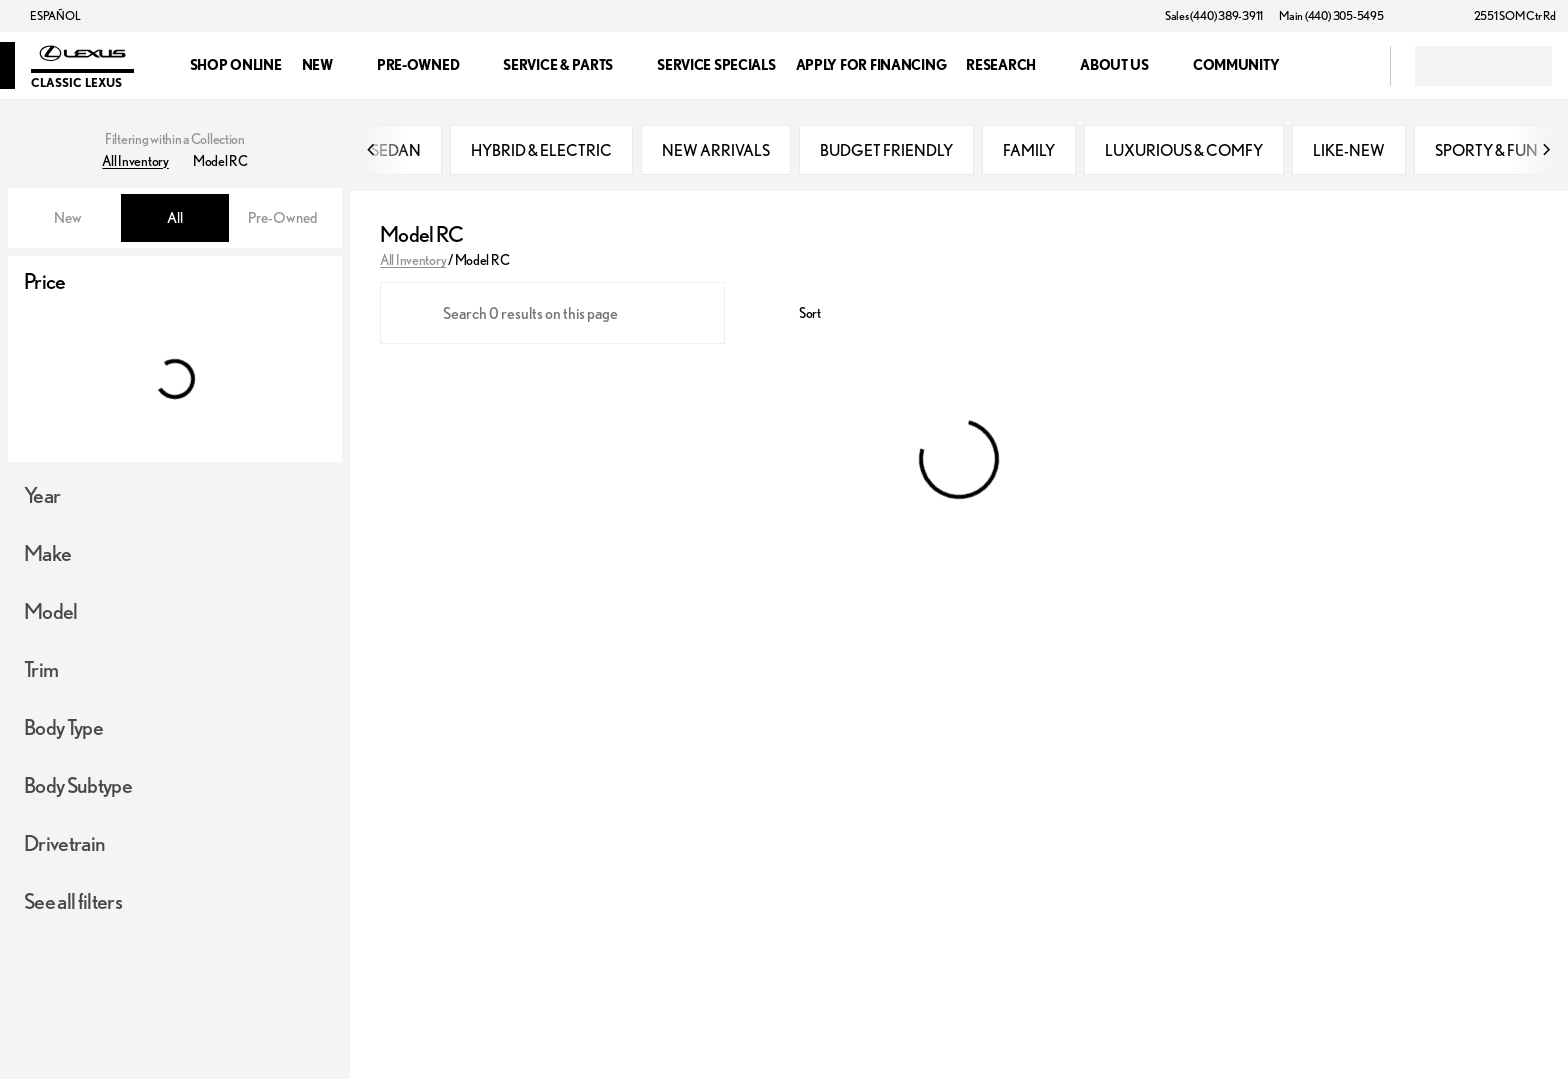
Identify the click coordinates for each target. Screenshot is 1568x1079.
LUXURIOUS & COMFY (1184, 150)
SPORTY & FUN (1486, 150)
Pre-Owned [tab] (282, 217)
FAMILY (1029, 150)
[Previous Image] (372, 150)
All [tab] (175, 217)
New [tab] (68, 217)
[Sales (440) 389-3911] (1214, 16)
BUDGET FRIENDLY (886, 150)
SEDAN (396, 150)
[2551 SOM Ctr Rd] (1506, 16)
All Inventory (413, 260)
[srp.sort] (799, 313)
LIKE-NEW (1349, 150)
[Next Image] (1546, 150)
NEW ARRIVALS (716, 150)
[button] (1428, 16)
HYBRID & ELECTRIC (541, 150)
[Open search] (1350, 66)
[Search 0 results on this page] (552, 313)
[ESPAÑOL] (46, 16)
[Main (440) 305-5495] (1331, 16)
